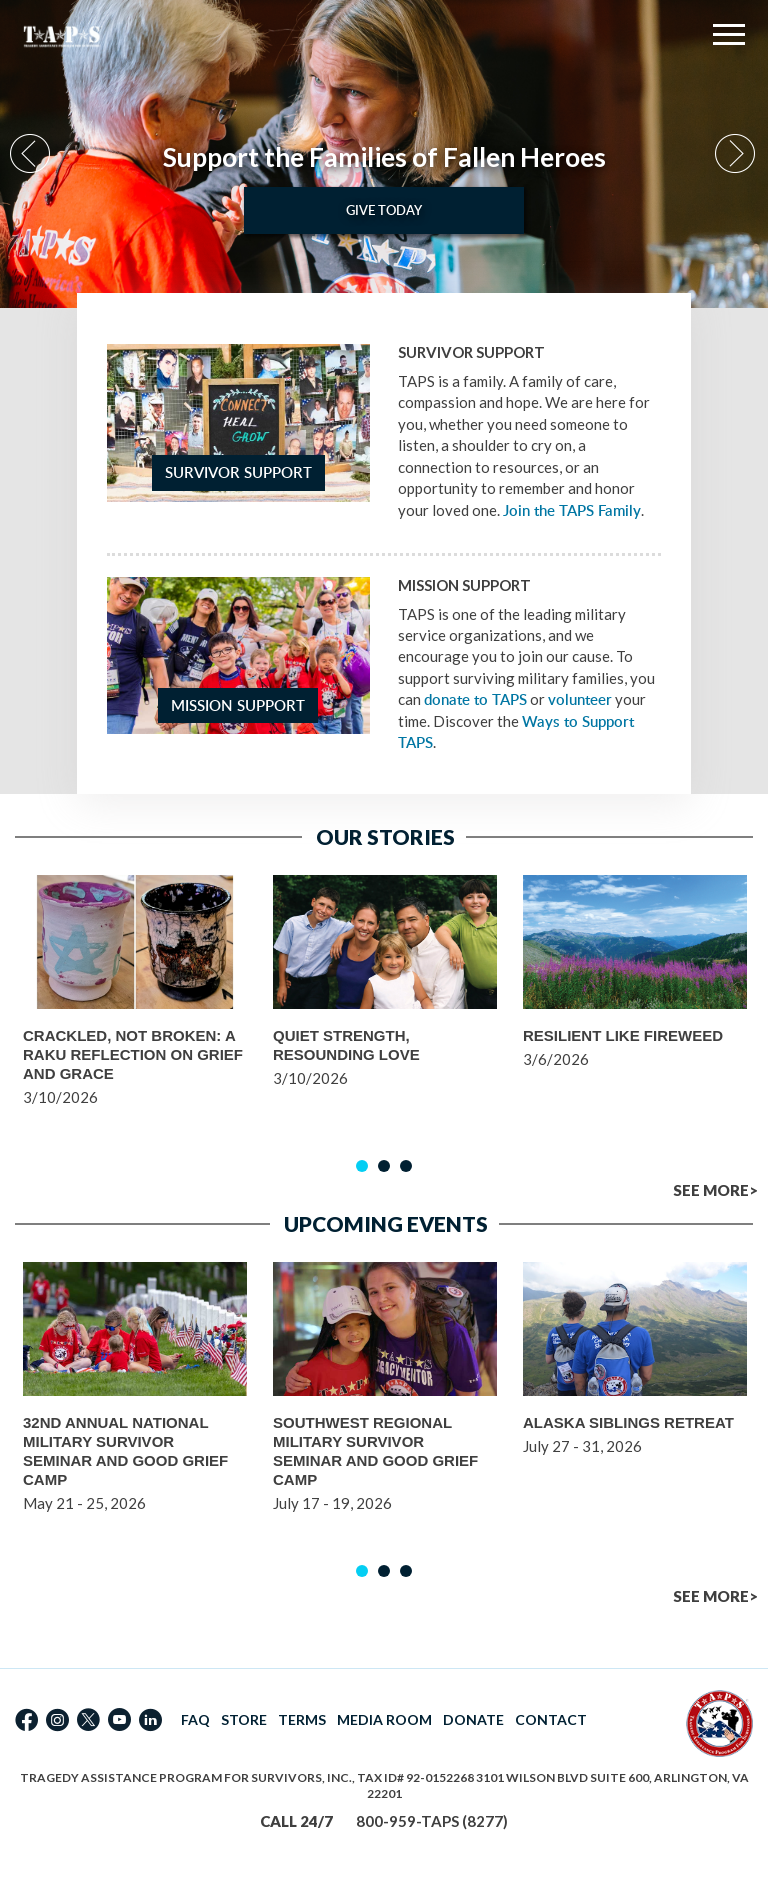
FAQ (195, 1719)
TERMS (302, 1719)
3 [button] (406, 1166)
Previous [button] (31, 154)
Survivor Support (238, 472)
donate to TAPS (475, 699)
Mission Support (238, 705)
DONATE (473, 1719)
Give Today (384, 210)
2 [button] (384, 1166)
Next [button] (736, 154)
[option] (384, 154)
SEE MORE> (715, 1190)
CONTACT (551, 1719)
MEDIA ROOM (384, 1719)
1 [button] (362, 1166)
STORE (244, 1719)
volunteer (580, 699)
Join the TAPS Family (572, 510)
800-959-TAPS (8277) (432, 1821)
